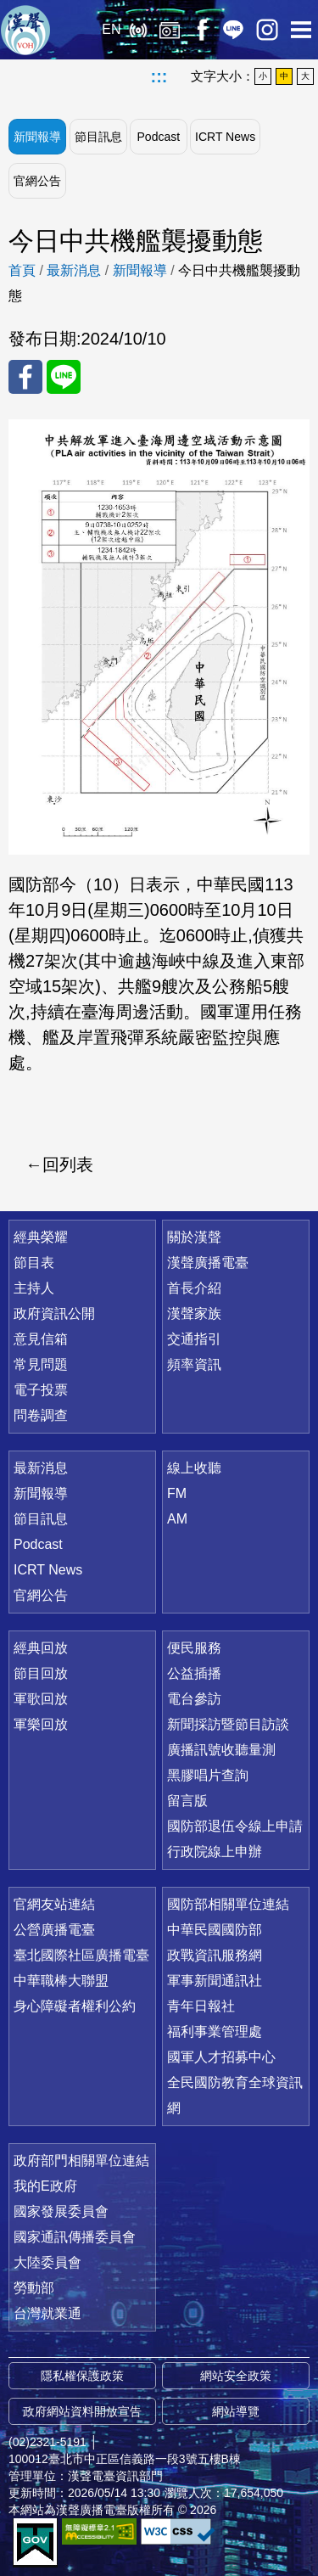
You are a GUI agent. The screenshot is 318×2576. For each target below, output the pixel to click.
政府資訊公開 (54, 1313)
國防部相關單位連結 (228, 1904)
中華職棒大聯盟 (61, 1980)
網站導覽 (235, 2411)
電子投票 (41, 1390)
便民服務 (194, 1648)
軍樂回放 (41, 1724)
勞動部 (34, 2288)
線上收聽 (138, 30)
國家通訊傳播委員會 (75, 2237)
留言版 (187, 1800)
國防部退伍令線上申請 (235, 1826)
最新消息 (74, 270)
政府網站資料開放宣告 (82, 2411)
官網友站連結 (54, 1904)
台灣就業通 (47, 2313)
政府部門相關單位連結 (81, 2160)
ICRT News (225, 136)
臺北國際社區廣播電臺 (81, 1955)
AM (177, 1519)
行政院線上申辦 (214, 1851)
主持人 (34, 1288)
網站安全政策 (235, 2375)
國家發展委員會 (61, 2211)
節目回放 (41, 1673)
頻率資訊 (194, 1364)
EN (111, 29)
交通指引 (194, 1339)
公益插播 (194, 1673)
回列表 (67, 1164)
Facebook (201, 30)
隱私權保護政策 (82, 2375)
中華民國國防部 (214, 1929)
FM (177, 1493)
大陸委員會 (47, 2262)
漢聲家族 (194, 1313)
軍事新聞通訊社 (214, 1980)
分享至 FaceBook (25, 377)
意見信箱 (41, 1339)
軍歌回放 (41, 1699)
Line (233, 30)
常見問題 (41, 1364)
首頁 (22, 270)
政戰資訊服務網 (214, 1955)
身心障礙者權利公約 (75, 2006)
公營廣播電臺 (54, 1929)
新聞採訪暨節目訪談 (228, 1724)
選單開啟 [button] (301, 30)
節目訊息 (98, 136)
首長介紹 (194, 1288)
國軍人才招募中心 (221, 2057)
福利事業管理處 (214, 2031)
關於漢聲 (194, 1237)
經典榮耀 (41, 1237)
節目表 (34, 1262)
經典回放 (170, 30)
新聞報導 (37, 136)
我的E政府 (45, 2186)
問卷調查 (41, 1415)
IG (267, 30)
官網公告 (37, 181)
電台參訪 (194, 1699)
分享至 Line (64, 377)
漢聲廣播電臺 (25, 29)
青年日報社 (201, 2006)
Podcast (159, 136)
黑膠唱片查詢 (207, 1775)
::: (159, 76)
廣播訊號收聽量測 (221, 1750)
